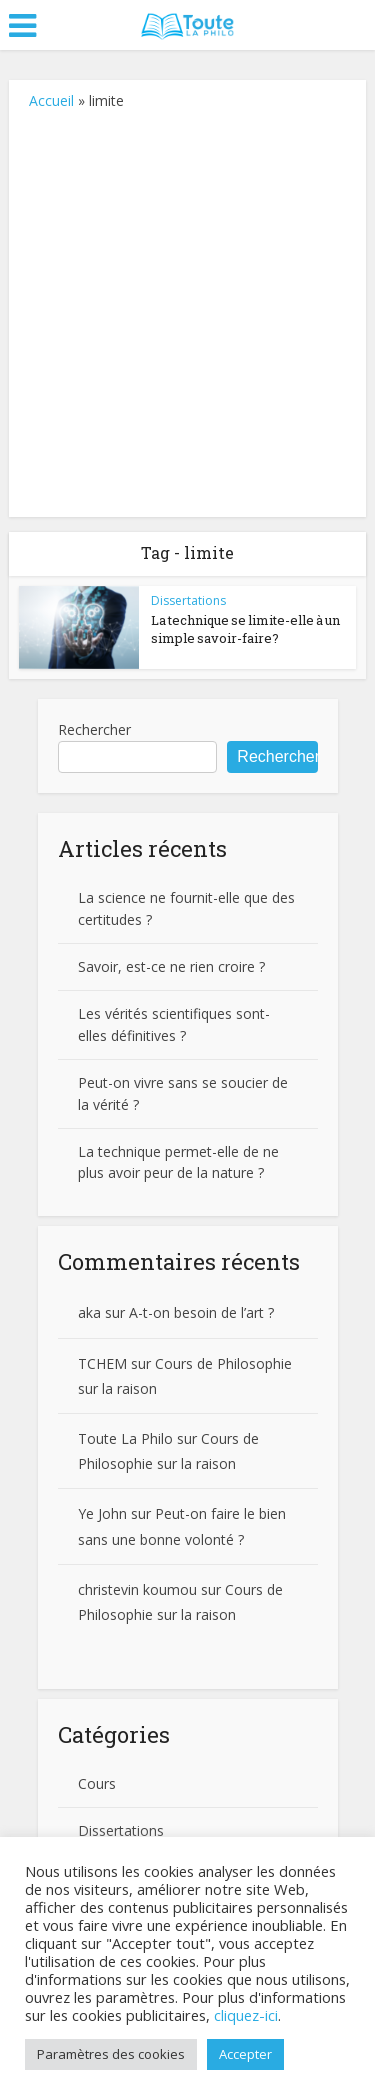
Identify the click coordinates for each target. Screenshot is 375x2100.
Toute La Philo (125, 1438)
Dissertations (188, 600)
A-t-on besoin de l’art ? (201, 1312)
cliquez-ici (246, 2015)
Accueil (51, 100)
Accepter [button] (245, 2054)
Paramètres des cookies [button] (111, 2054)
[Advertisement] (187, 309)
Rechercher (94, 729)
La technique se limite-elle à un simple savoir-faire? (245, 629)
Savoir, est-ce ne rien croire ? (171, 966)
